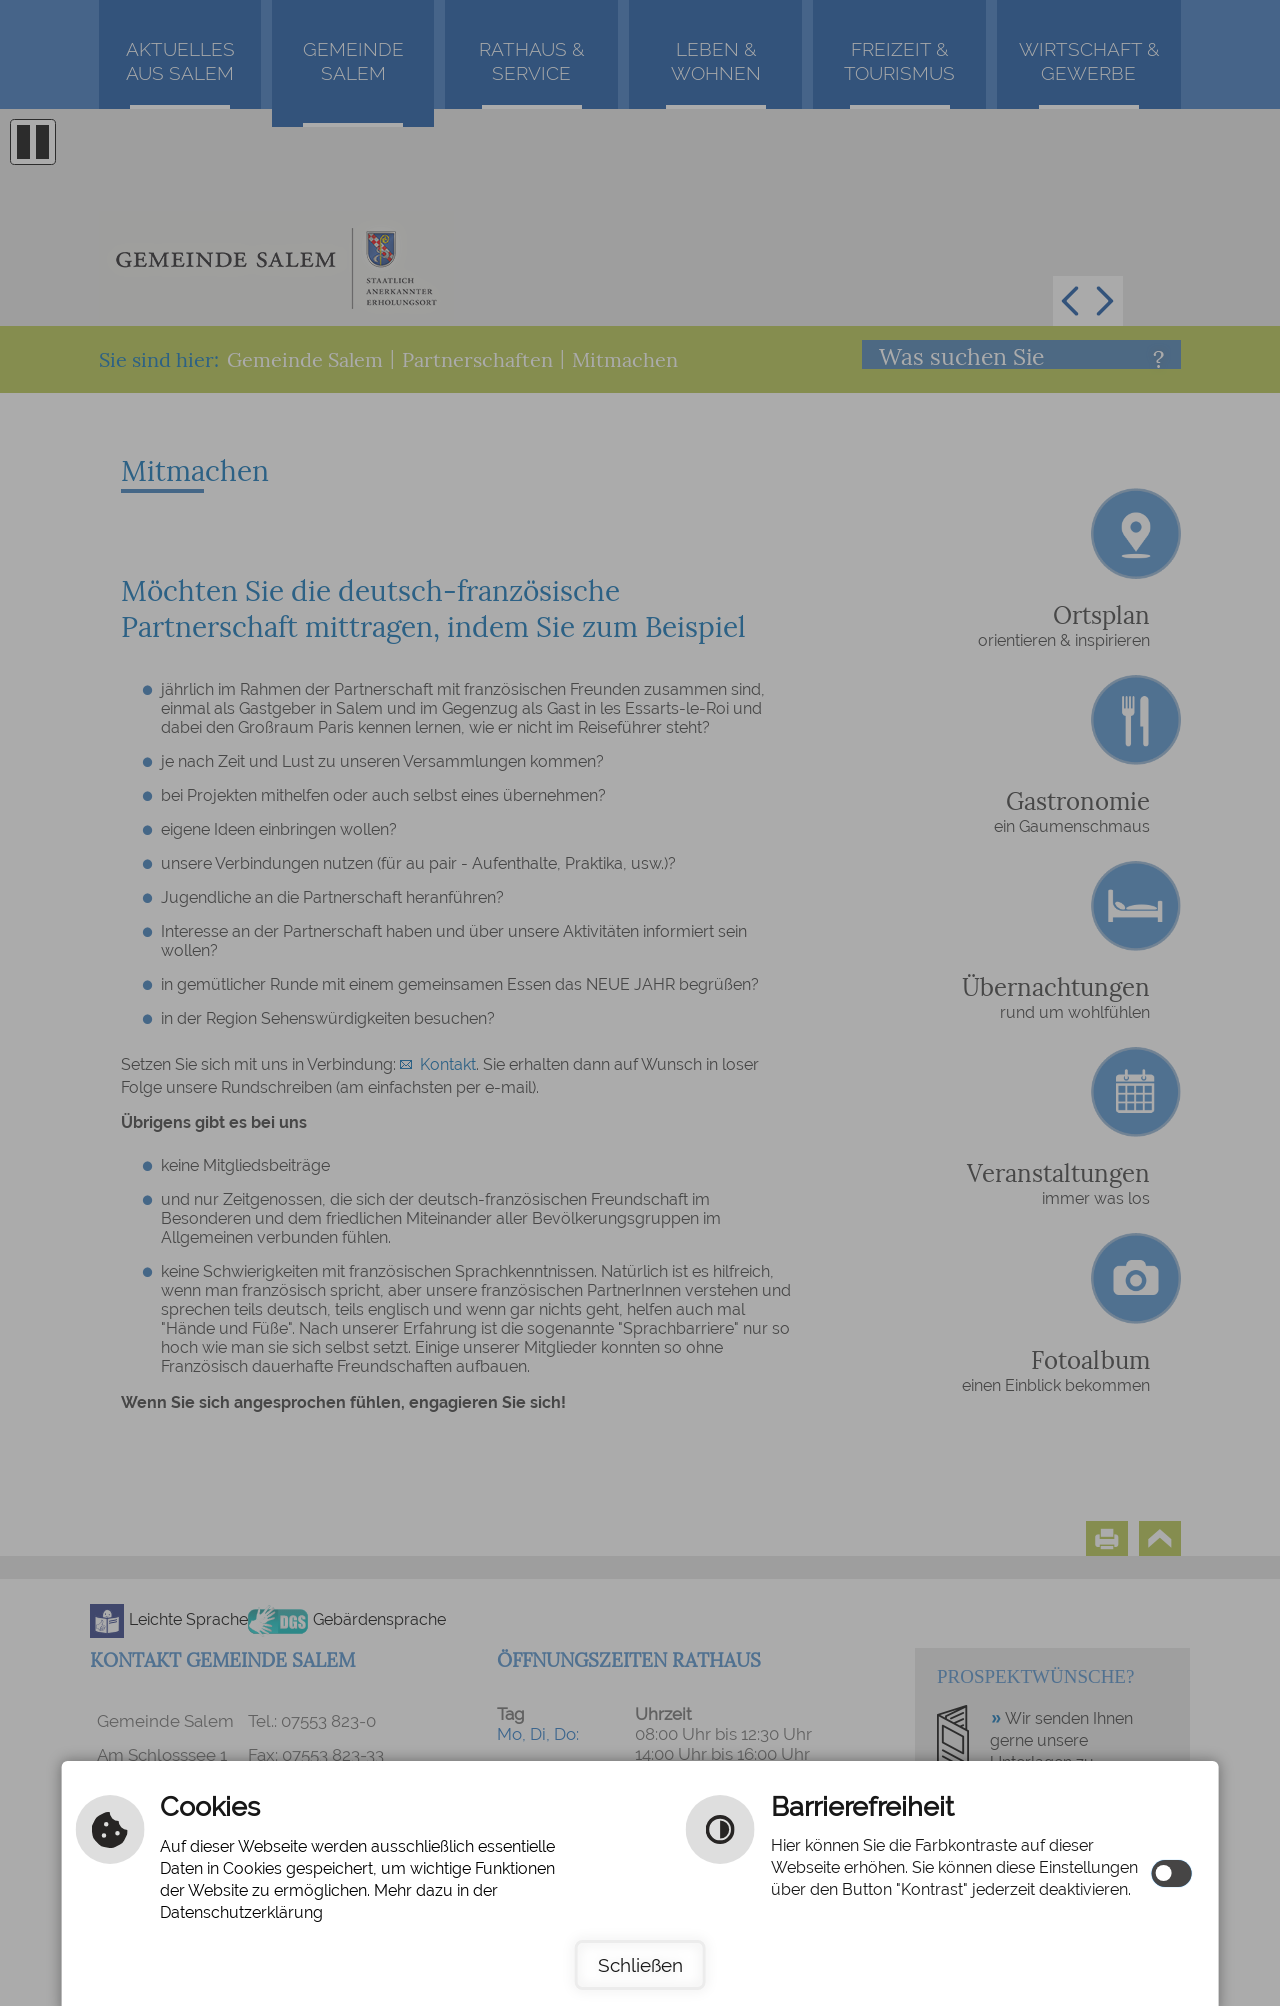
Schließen (640, 1965)
